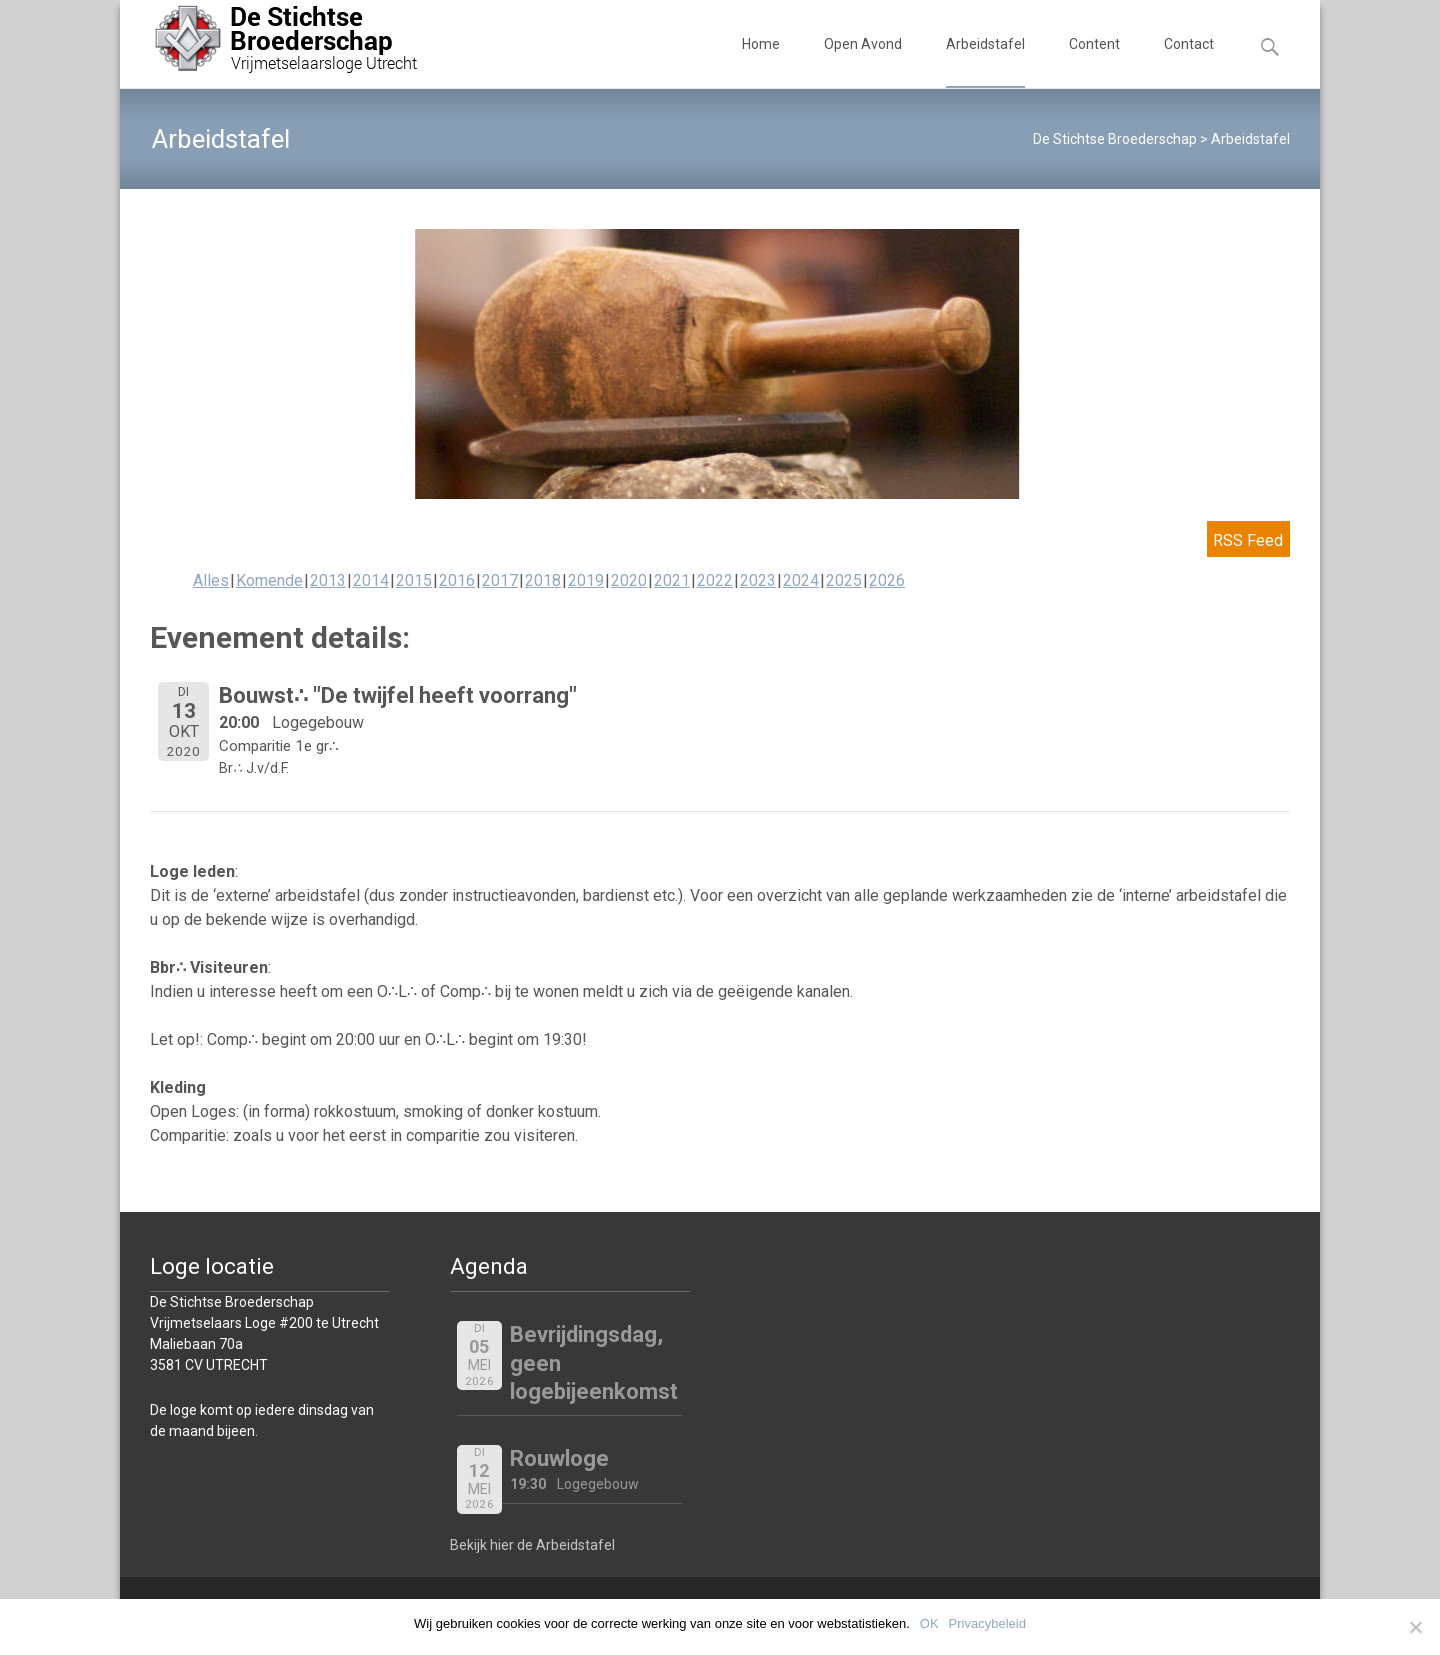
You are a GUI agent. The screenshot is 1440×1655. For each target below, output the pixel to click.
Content (1094, 62)
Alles (211, 580)
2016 (457, 580)
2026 (887, 580)
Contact (1189, 62)
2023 (758, 580)
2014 (371, 580)
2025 (844, 580)
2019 (586, 580)
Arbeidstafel (985, 62)
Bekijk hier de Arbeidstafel (532, 1545)
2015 (414, 580)
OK (929, 1623)
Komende (269, 580)
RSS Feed (1247, 540)
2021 (672, 580)
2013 (328, 580)
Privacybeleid (987, 1623)
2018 (543, 580)
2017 (500, 580)
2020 (629, 580)
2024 (801, 580)
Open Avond (863, 62)
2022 (715, 580)
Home (761, 62)
